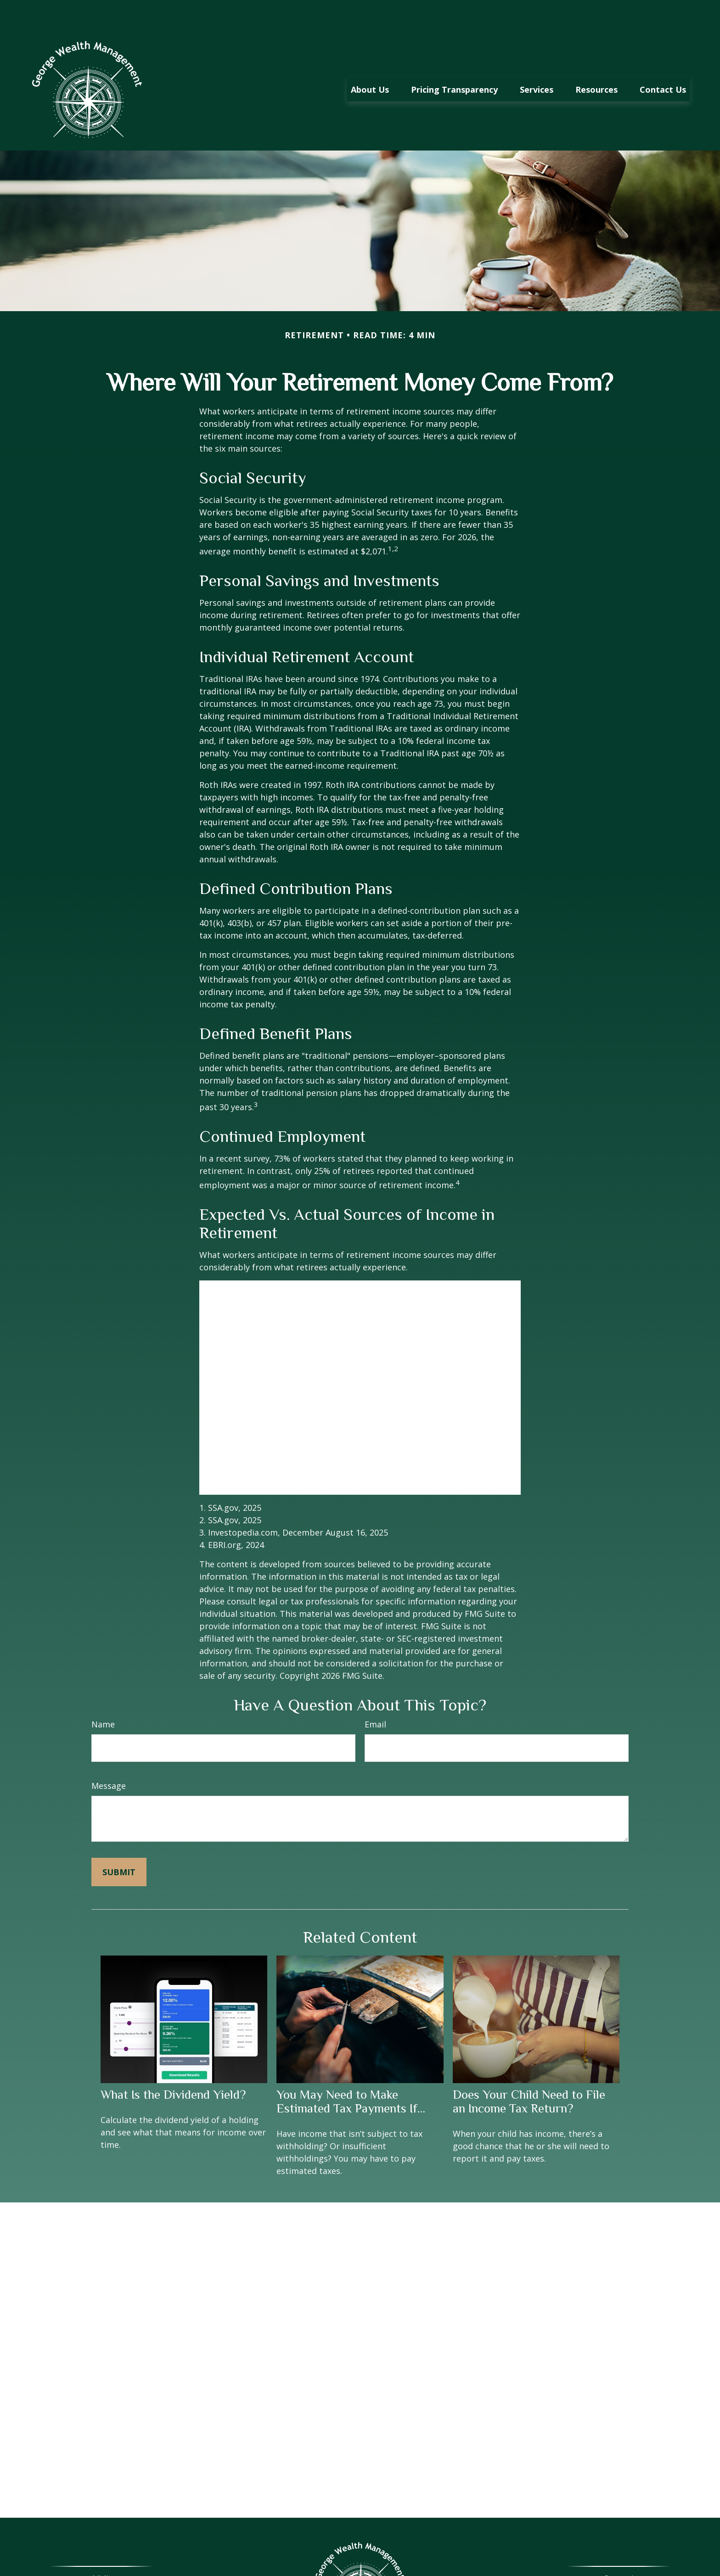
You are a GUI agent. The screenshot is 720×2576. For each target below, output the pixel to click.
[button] (370, 61)
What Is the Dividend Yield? (173, 2067)
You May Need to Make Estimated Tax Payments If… (350, 2074)
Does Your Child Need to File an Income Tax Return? (529, 2074)
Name (103, 1696)
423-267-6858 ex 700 (629, 2564)
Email (375, 1696)
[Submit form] (118, 1844)
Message (108, 1758)
